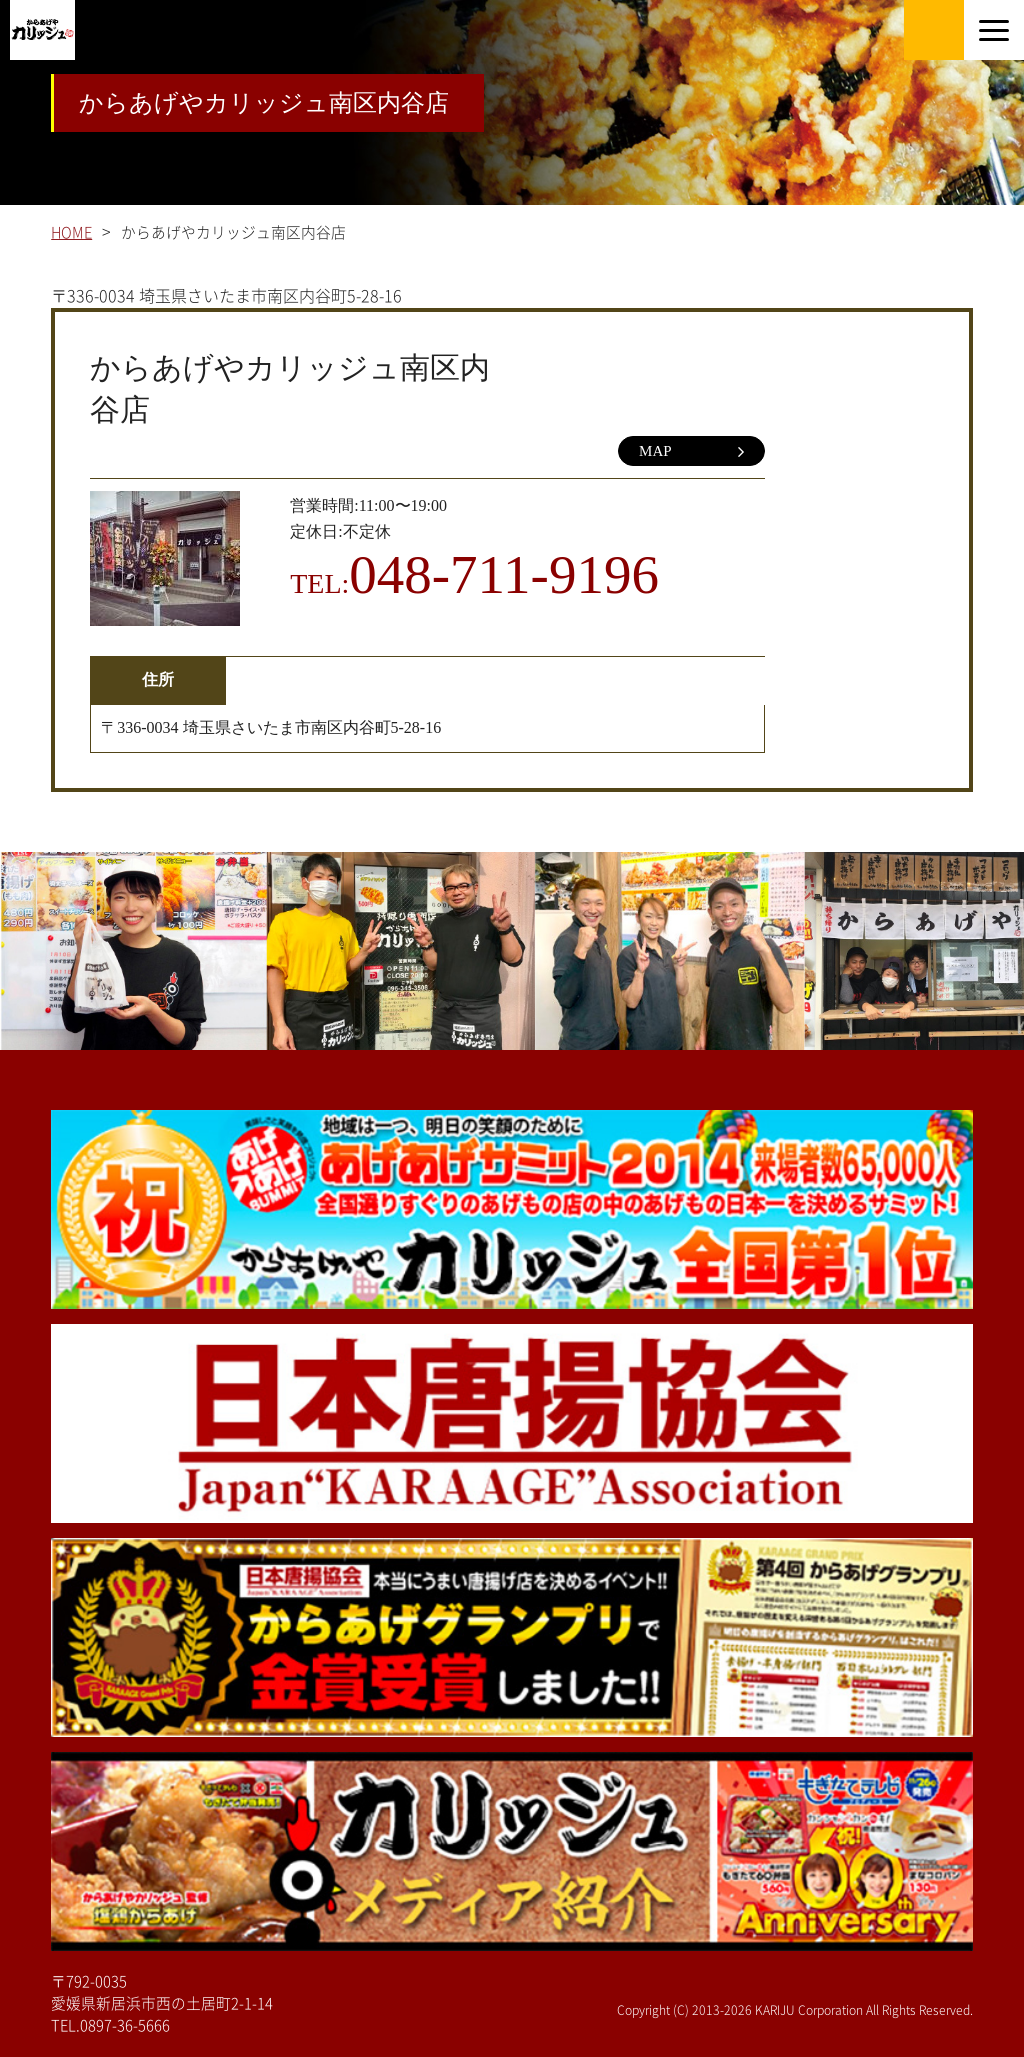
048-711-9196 (504, 574)
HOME (71, 232)
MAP (691, 452)
